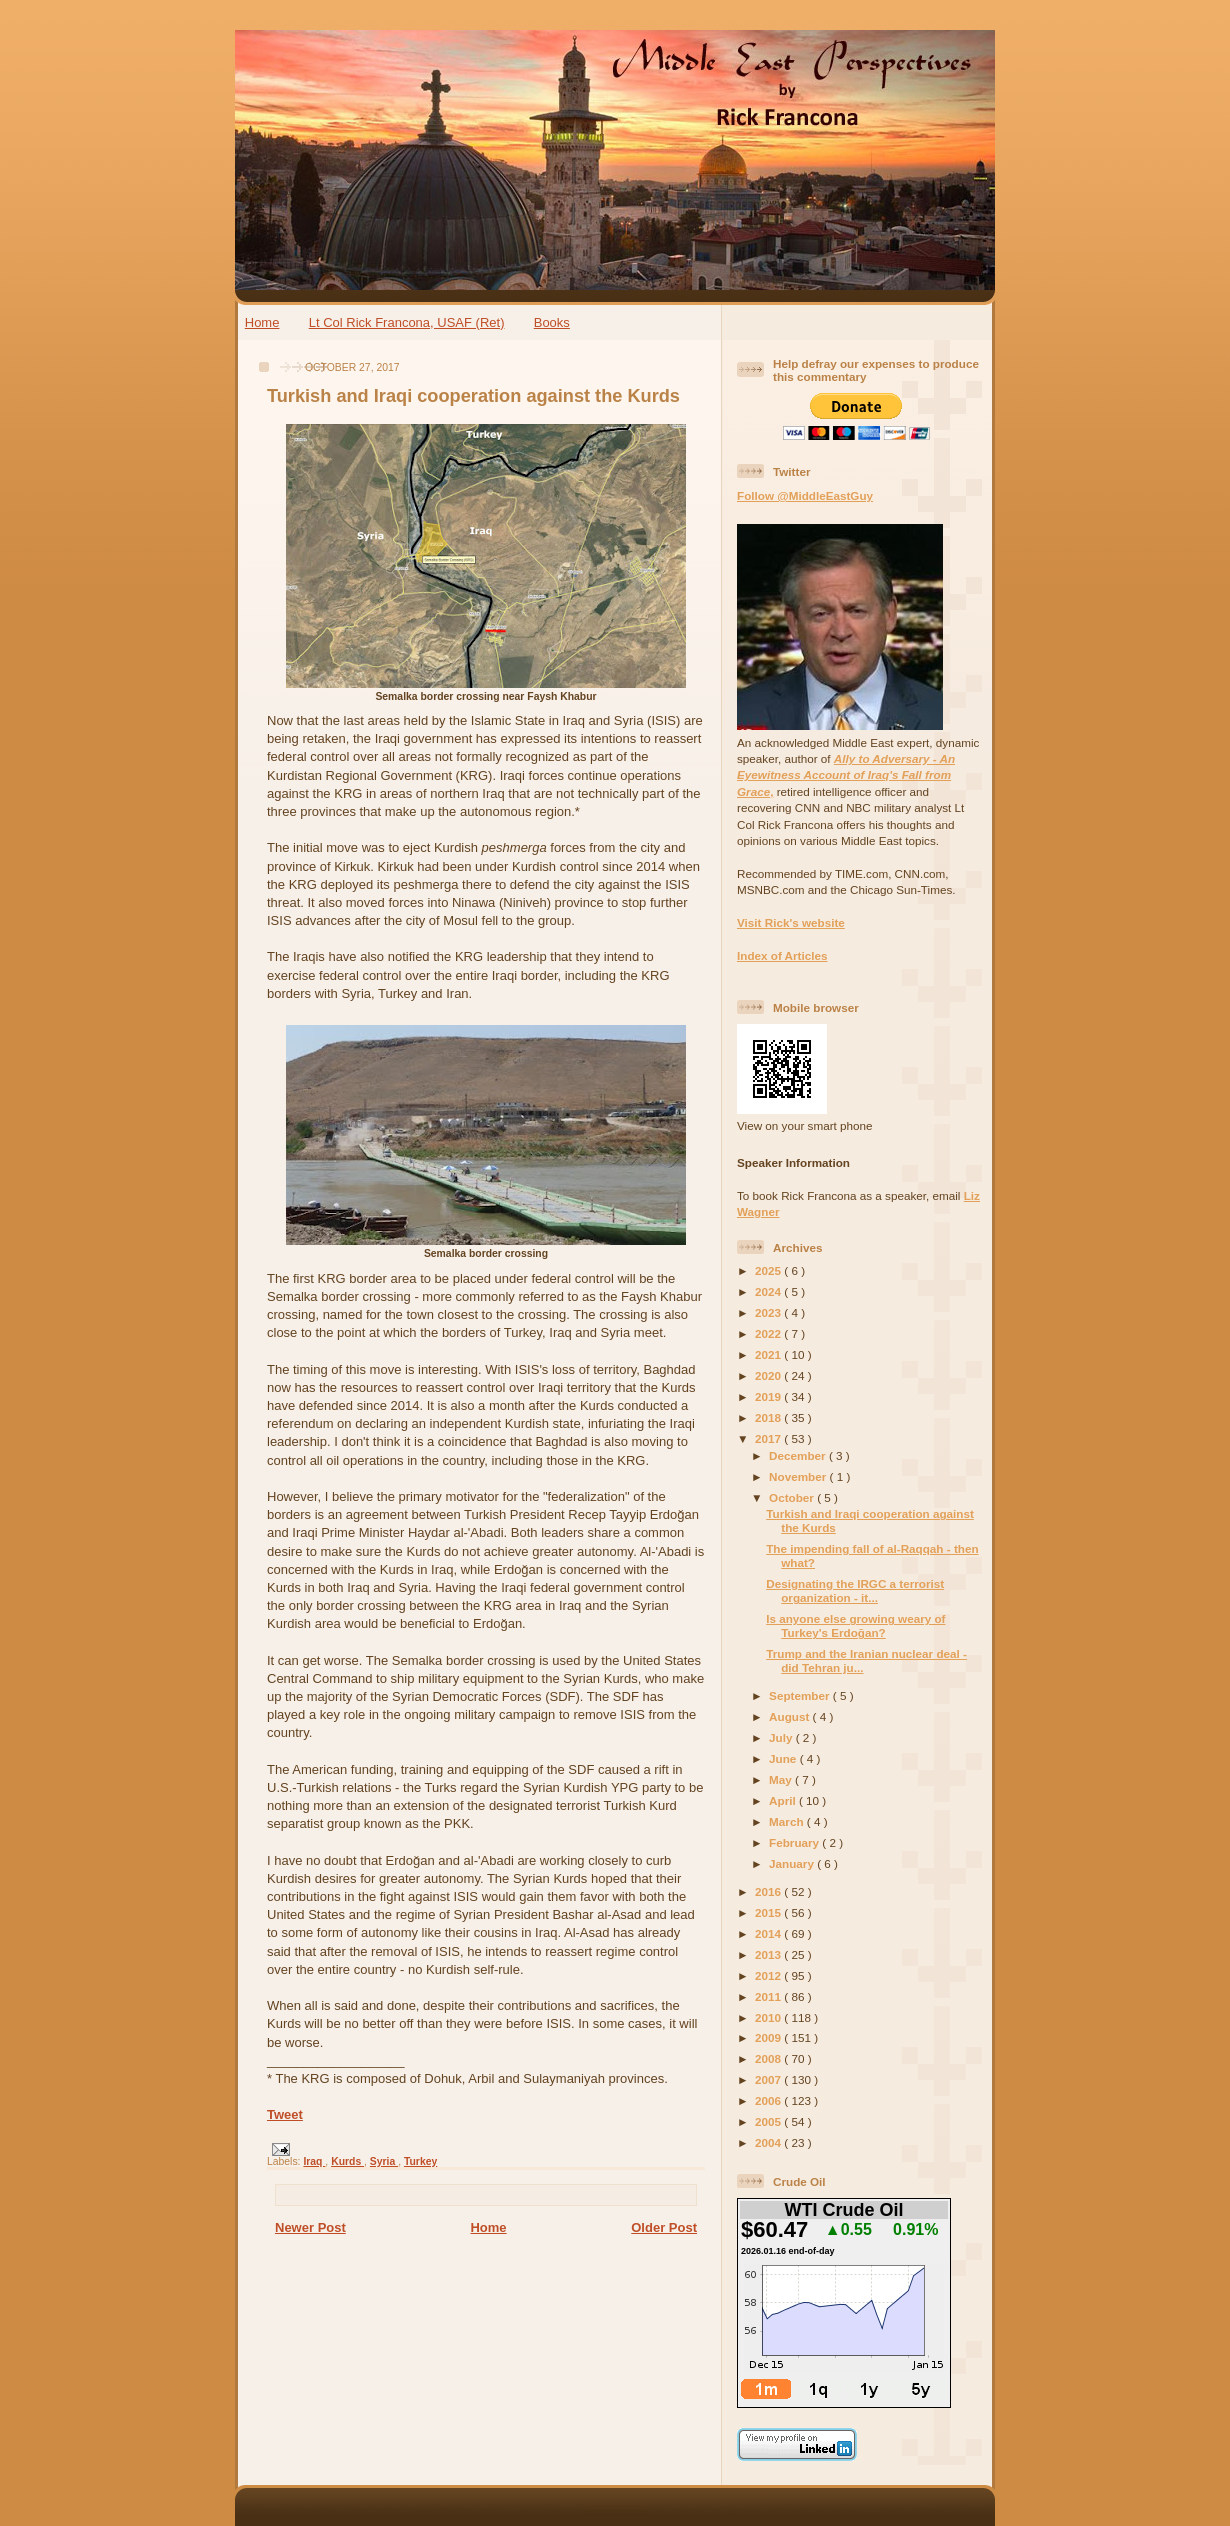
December (799, 1455)
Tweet (285, 2114)
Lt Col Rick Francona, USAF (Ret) (407, 322)
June (784, 1758)
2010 (769, 2017)
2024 (769, 1291)
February (795, 1842)
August (791, 1716)
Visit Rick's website (791, 922)
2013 (769, 1954)
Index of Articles (782, 955)
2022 (769, 1333)
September (801, 1695)
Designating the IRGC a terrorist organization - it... (855, 1590)
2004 (769, 2142)
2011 (769, 1996)
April (784, 1800)
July (782, 1737)
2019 (769, 1396)
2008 (769, 2058)
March (788, 1821)
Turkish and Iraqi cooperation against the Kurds (473, 396)
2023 (769, 1312)
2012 (769, 1975)
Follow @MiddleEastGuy (805, 495)
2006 (769, 2100)
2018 (769, 1417)
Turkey (420, 2161)
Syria (384, 2161)
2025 (769, 1270)
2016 (769, 1891)
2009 (769, 2037)
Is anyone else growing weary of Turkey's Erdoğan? (855, 1625)
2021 (769, 1354)
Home (262, 322)
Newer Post (310, 2227)
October (793, 1497)
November (799, 1476)
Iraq (314, 2161)
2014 (769, 1933)
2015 (769, 1912)
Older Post (664, 2227)
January (793, 1863)
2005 (769, 2121)
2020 (769, 1375)
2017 (769, 1438)
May (782, 1779)
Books (552, 322)
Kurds (347, 2161)
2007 (769, 2079)
